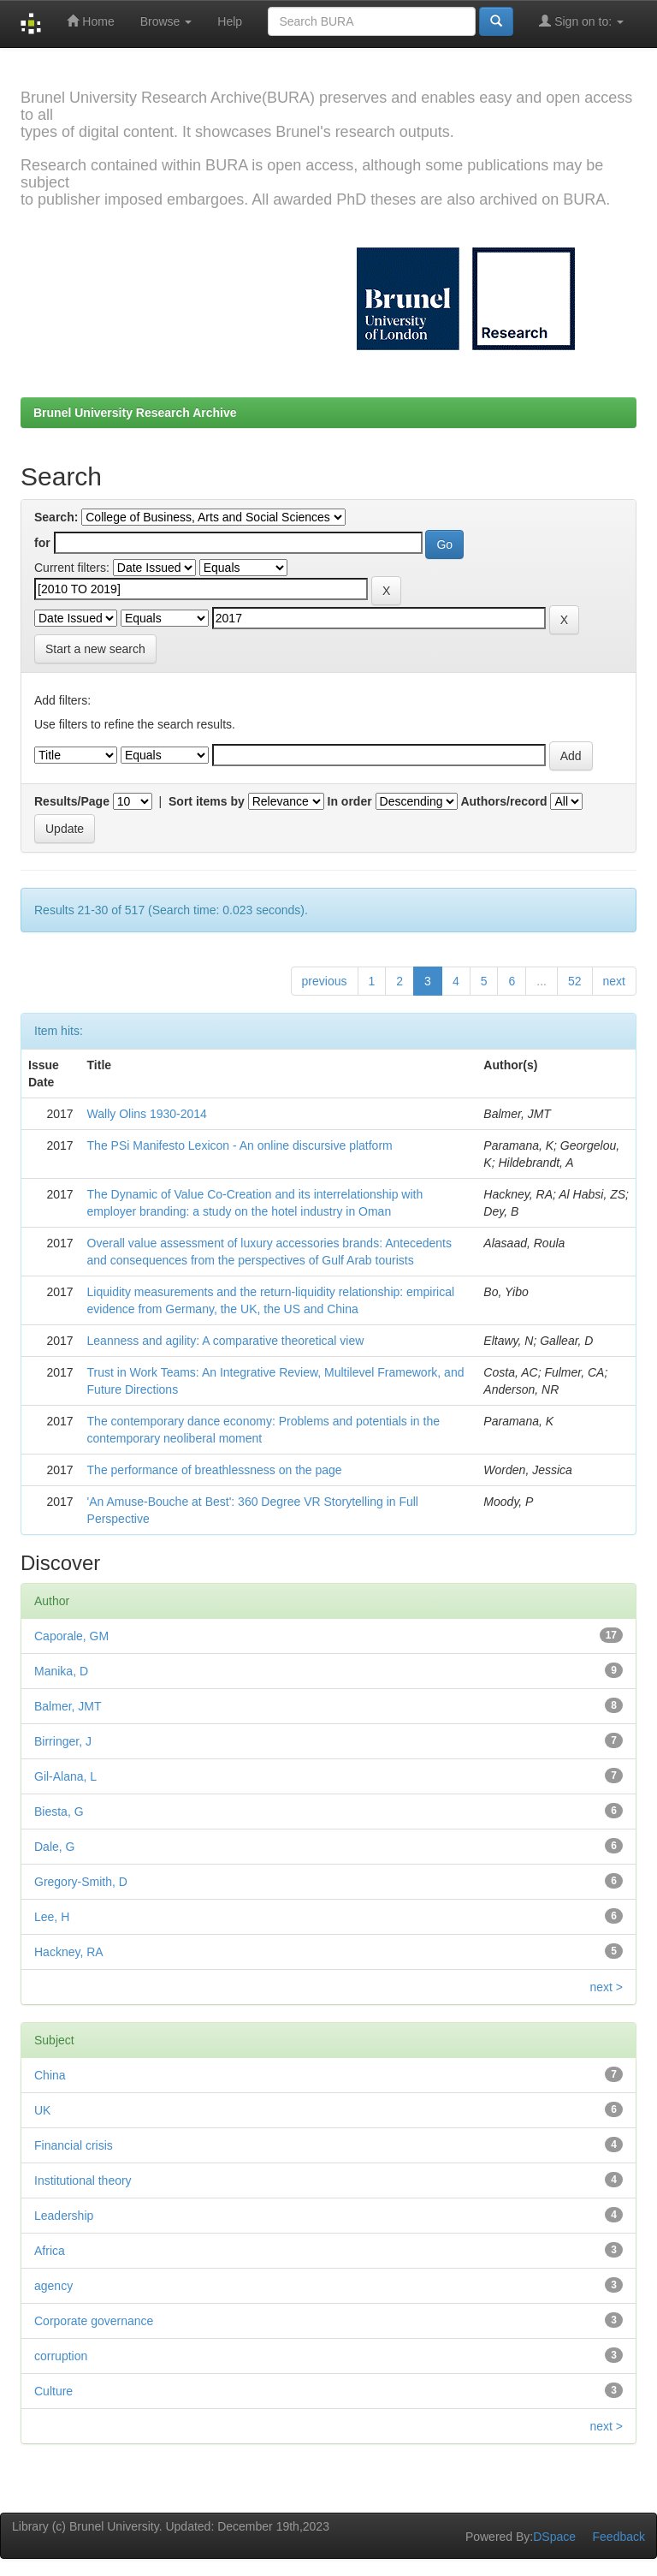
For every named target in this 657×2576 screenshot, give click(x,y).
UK (42, 2110)
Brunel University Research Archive (135, 412)
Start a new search (95, 649)
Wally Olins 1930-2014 (147, 1114)
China (50, 2075)
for (42, 543)
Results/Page (72, 801)
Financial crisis (73, 2145)
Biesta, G (59, 1811)
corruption (60, 2356)
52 (575, 981)
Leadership (63, 2215)
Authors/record (503, 801)
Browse (166, 21)
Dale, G (54, 1846)
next (614, 981)
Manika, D (61, 1671)
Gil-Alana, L (65, 1776)
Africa (49, 2251)
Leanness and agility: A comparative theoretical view (225, 1340)
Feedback (619, 2536)
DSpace (554, 2536)
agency (53, 2286)
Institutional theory (83, 2180)
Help (229, 21)
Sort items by (207, 801)
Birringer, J (63, 1741)
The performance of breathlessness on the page (214, 1470)
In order (350, 801)
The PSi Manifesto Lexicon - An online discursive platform (240, 1145)
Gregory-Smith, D (80, 1882)
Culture (53, 2391)
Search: (56, 517)
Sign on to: (581, 21)
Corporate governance (93, 2321)
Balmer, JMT (68, 1706)
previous (324, 981)
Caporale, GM (71, 1636)
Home (90, 21)
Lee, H (51, 1917)
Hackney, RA (69, 1952)
